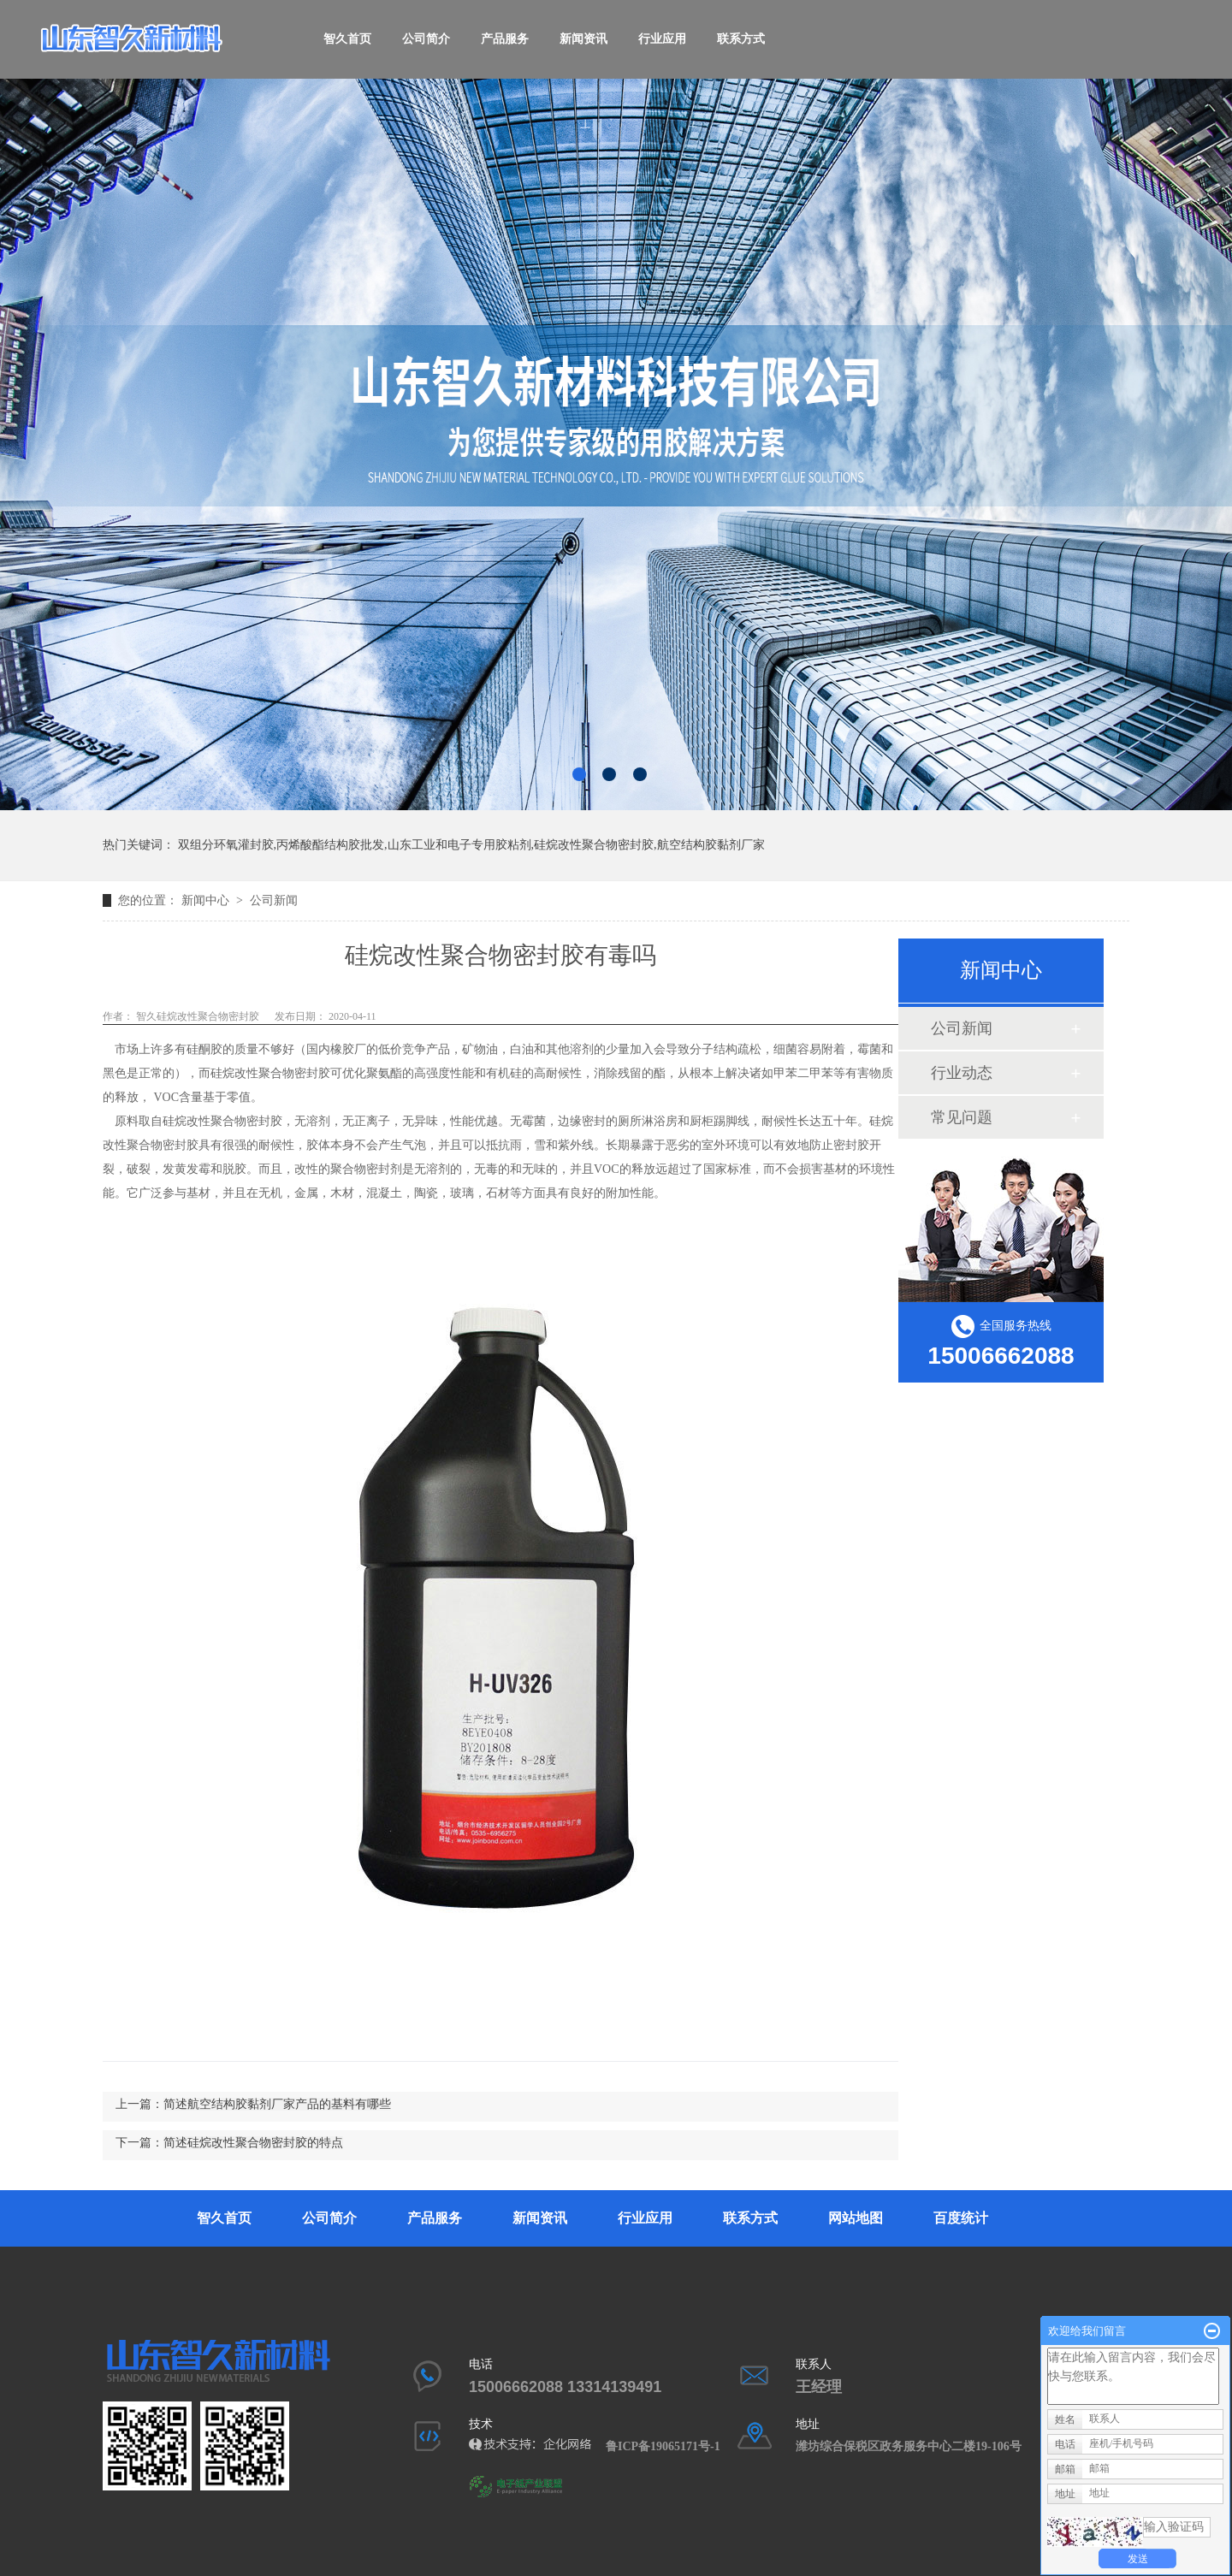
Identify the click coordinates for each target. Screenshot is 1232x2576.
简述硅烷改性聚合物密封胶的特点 (253, 2142)
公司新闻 (274, 900)
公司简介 (426, 39)
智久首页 (347, 39)
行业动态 (961, 1072)
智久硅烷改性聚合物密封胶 (196, 1016)
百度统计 (960, 2218)
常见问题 (961, 1117)
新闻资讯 (583, 39)
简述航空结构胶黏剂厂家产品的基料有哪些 (277, 2104)
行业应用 (662, 39)
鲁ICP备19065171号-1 (669, 2446)
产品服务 (505, 39)
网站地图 (855, 2218)
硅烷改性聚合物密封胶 (270, 1073)
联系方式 (741, 39)
